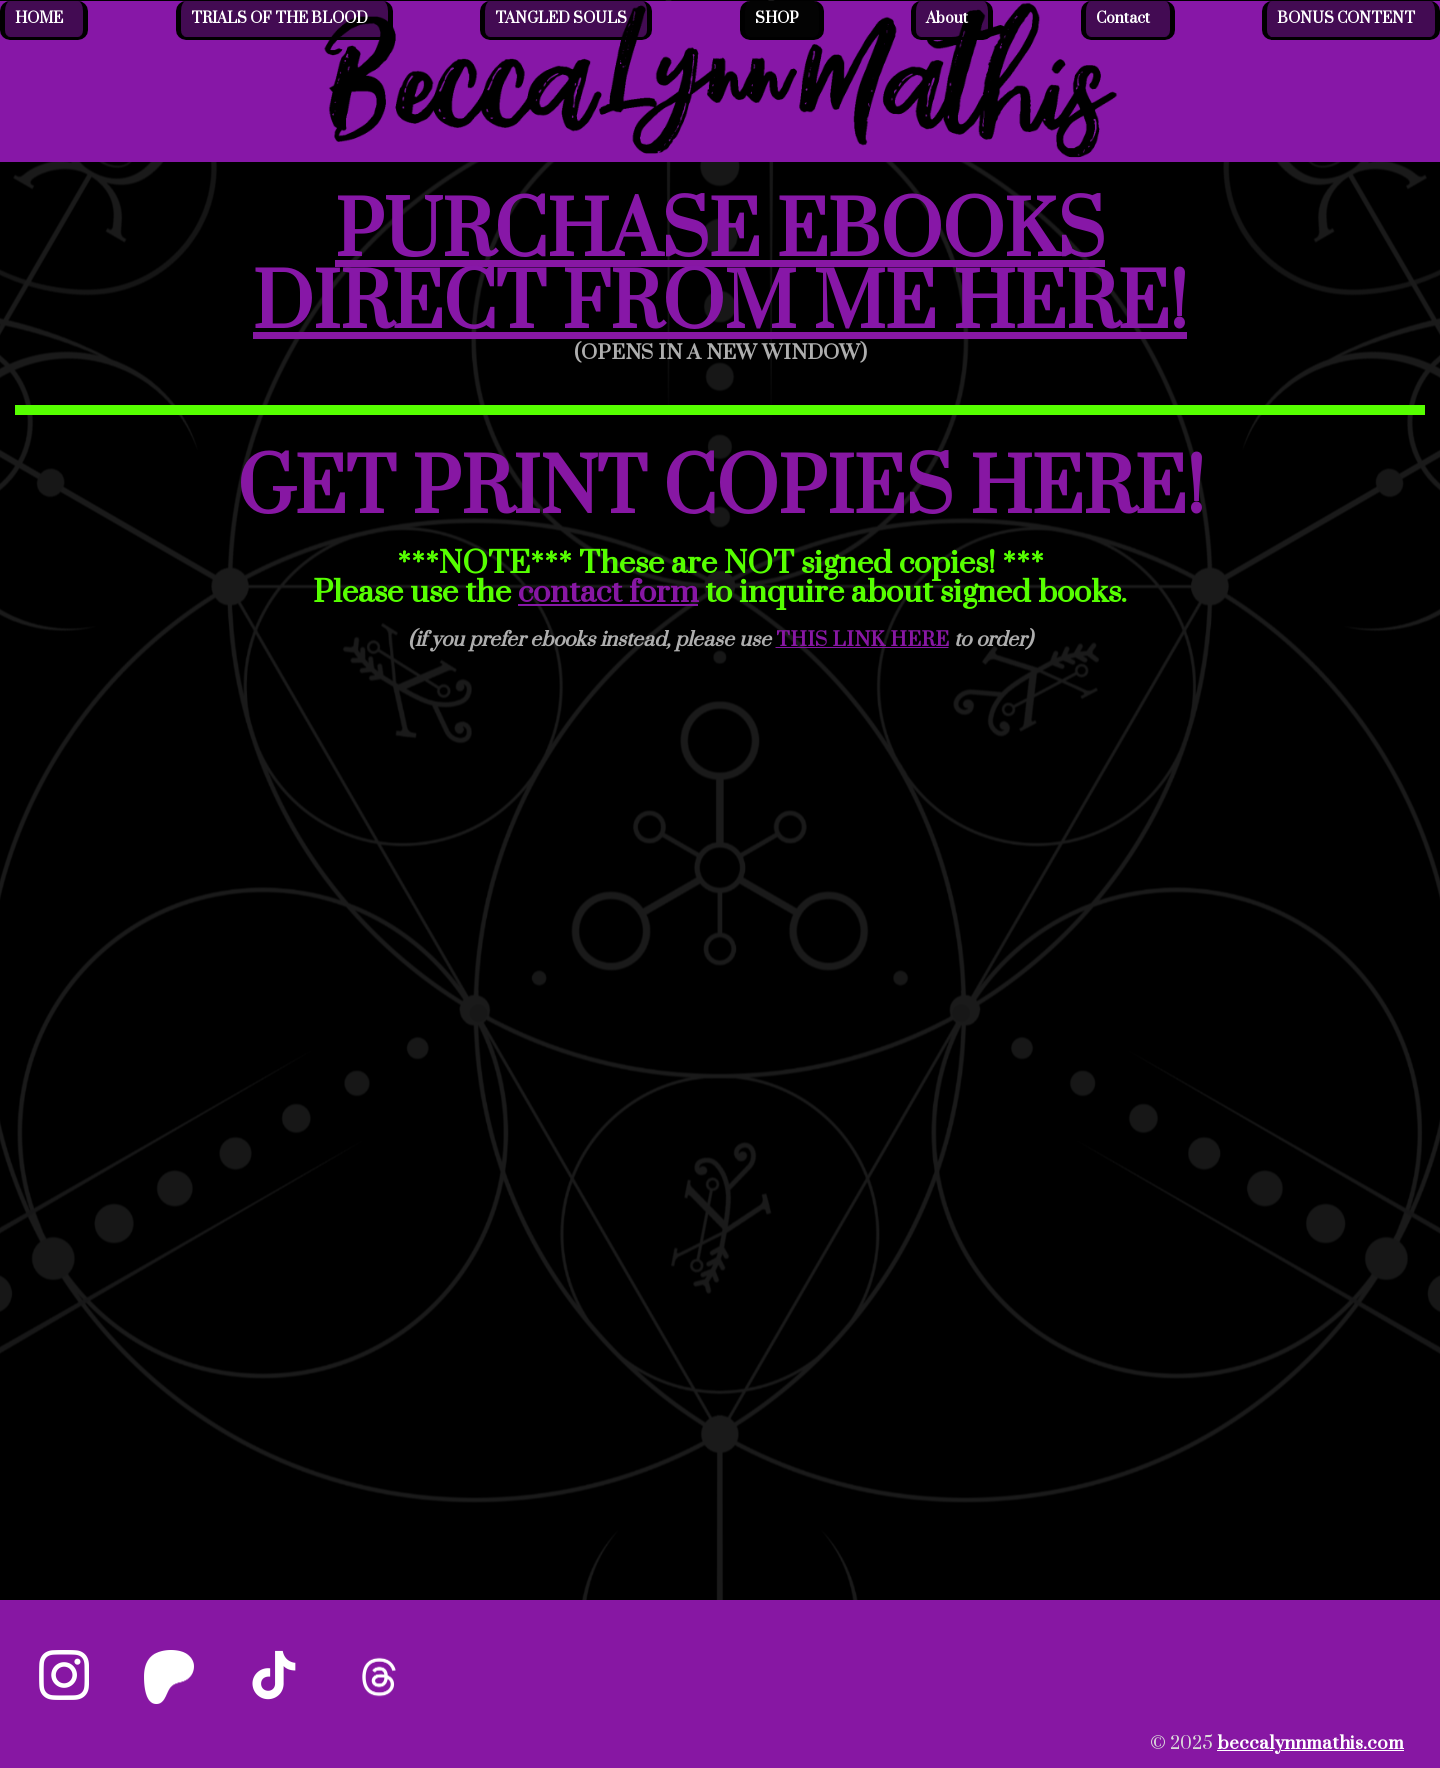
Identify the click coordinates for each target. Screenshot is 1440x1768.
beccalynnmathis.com (1310, 1743)
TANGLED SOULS (561, 18)
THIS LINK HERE (862, 640)
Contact (1123, 18)
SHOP (777, 18)
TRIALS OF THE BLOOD (279, 18)
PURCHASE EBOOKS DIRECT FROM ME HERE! (720, 269)
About (947, 18)
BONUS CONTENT (1346, 18)
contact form (608, 592)
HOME (39, 18)
